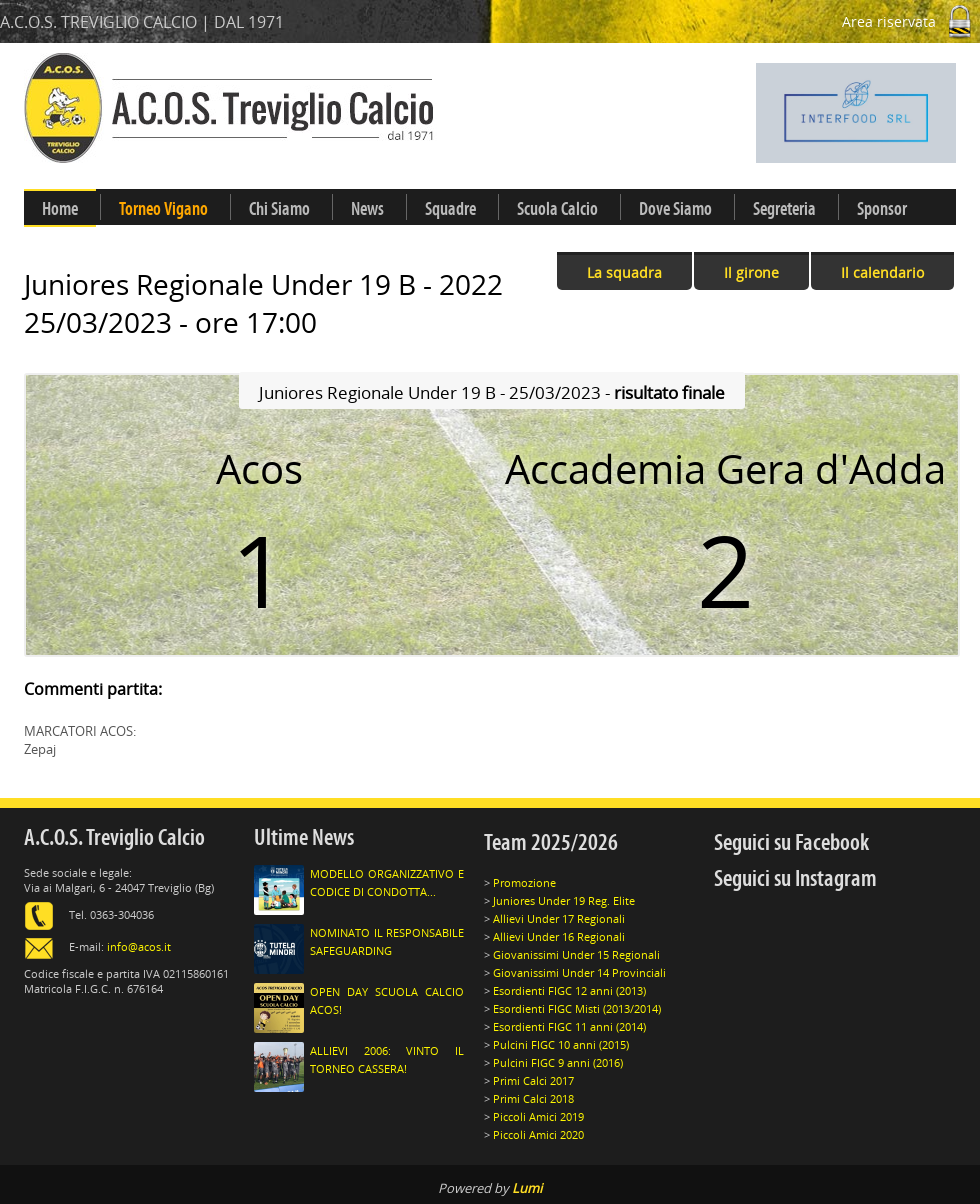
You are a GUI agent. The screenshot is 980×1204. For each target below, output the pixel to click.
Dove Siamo (675, 209)
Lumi (527, 1188)
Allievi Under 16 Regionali (559, 936)
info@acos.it (139, 946)
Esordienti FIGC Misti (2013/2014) (577, 1008)
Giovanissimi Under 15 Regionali (576, 954)
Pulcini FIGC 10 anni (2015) (561, 1044)
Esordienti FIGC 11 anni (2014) (569, 1026)
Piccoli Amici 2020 (538, 1134)
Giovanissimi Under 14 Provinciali (579, 972)
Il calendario (882, 272)
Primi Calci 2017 (533, 1080)
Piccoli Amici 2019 (538, 1116)
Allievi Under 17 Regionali (559, 918)
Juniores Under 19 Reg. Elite (564, 900)
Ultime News (304, 837)
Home (60, 209)
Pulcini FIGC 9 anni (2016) (558, 1062)
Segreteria (784, 209)
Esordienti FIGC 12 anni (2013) (569, 990)
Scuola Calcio (557, 209)
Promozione (524, 882)
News (367, 209)
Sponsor (882, 209)
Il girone (751, 272)
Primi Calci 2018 (533, 1098)
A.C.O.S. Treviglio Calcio (114, 837)
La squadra (624, 272)
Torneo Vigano (163, 209)
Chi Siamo (279, 209)
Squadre (450, 209)
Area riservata (911, 21)
